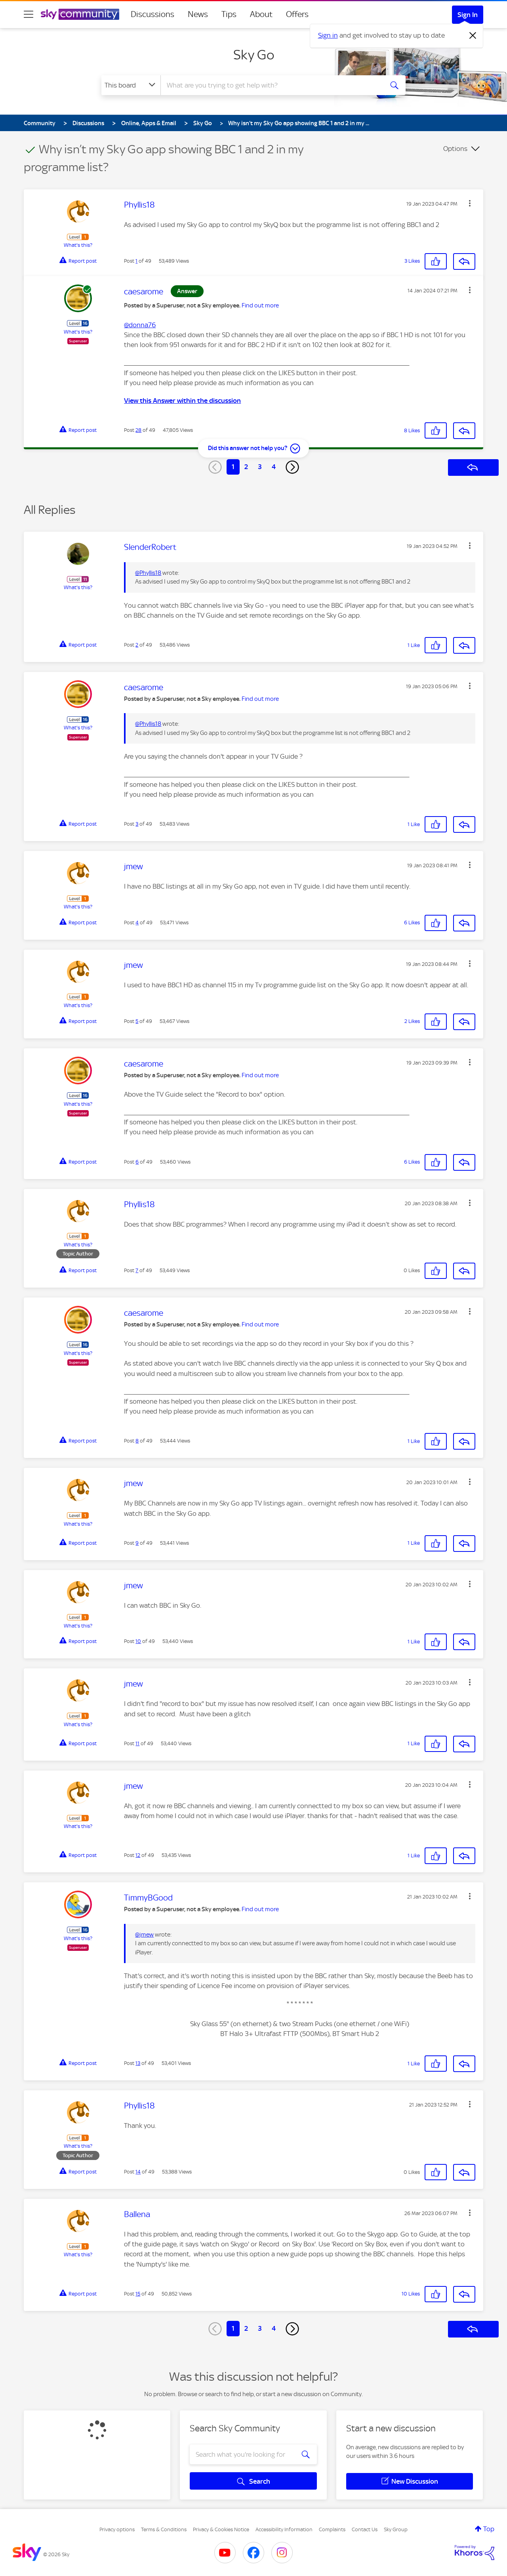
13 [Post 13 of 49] (137, 2063)
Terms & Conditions (164, 2529)
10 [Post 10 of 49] (138, 1641)
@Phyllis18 (148, 572)
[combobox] (271, 85)
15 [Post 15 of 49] (137, 2294)
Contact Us (364, 2529)
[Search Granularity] (130, 85)
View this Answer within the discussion (182, 401)
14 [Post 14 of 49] (138, 2172)
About (261, 14)
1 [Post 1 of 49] (136, 261)
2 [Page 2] (246, 467)
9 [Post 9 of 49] (137, 1543)
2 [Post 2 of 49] (136, 645)
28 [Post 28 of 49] (138, 430)
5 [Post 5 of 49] (136, 1021)
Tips (228, 14)
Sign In (467, 15)
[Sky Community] (80, 14)
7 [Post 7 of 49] (136, 1270)
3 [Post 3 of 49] (136, 824)
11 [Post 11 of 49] (137, 1743)
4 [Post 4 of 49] (137, 922)
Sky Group (396, 2529)
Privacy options (117, 2529)
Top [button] (488, 2529)
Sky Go (253, 55)
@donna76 (140, 325)
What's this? (78, 245)
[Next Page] (292, 467)
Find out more (260, 305)
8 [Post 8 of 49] (137, 1441)
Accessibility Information (284, 2529)
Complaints (332, 2529)
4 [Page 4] (274, 467)
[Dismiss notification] (473, 35)
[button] (469, 203)
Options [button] (455, 149)
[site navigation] (28, 14)
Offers (297, 14)
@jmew (144, 1934)
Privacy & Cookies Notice (221, 2529)
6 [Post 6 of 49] (137, 1162)
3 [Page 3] (260, 467)
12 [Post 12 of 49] (137, 1855)
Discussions (152, 14)
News (198, 14)
